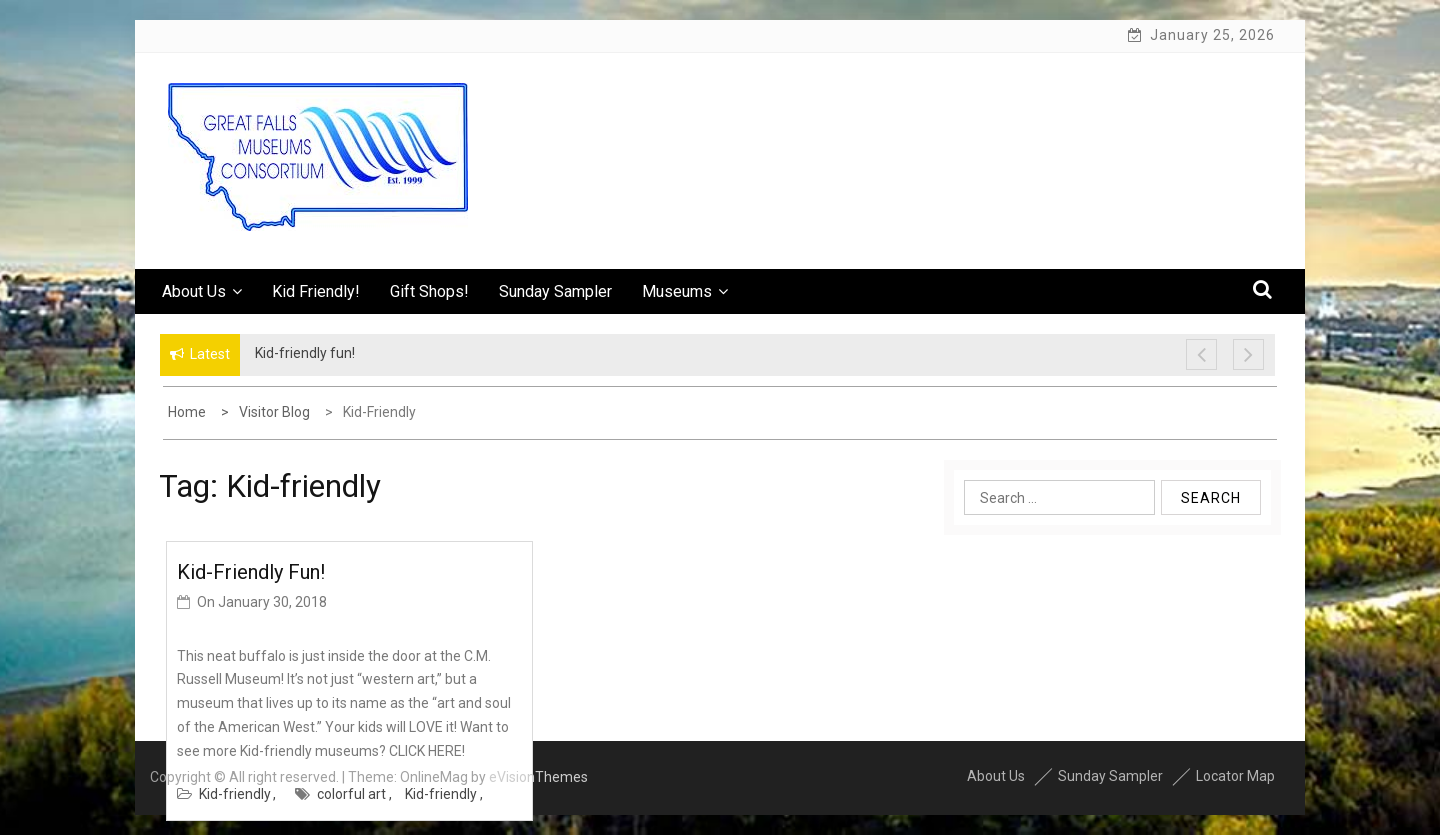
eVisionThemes (538, 777)
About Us (202, 291)
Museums (685, 291)
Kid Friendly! (316, 291)
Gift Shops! (429, 291)
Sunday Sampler (555, 291)
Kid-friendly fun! (251, 572)
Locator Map (1235, 776)
